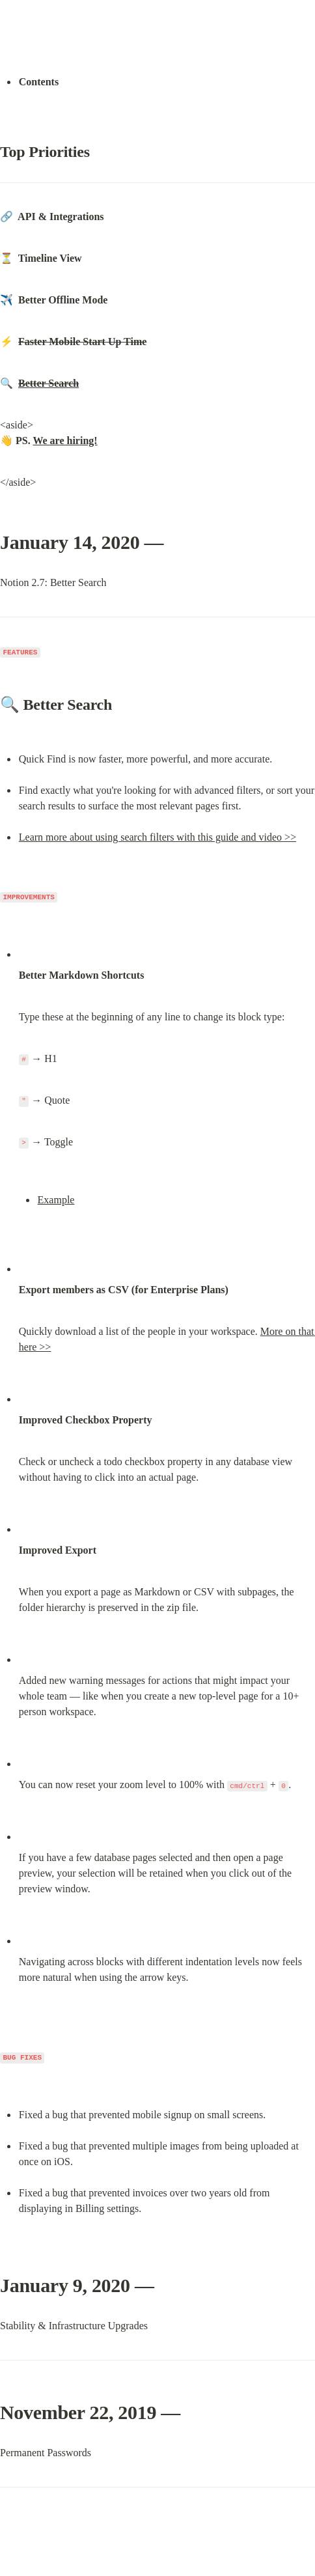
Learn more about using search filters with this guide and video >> (157, 837)
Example (56, 1199)
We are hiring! (65, 440)
